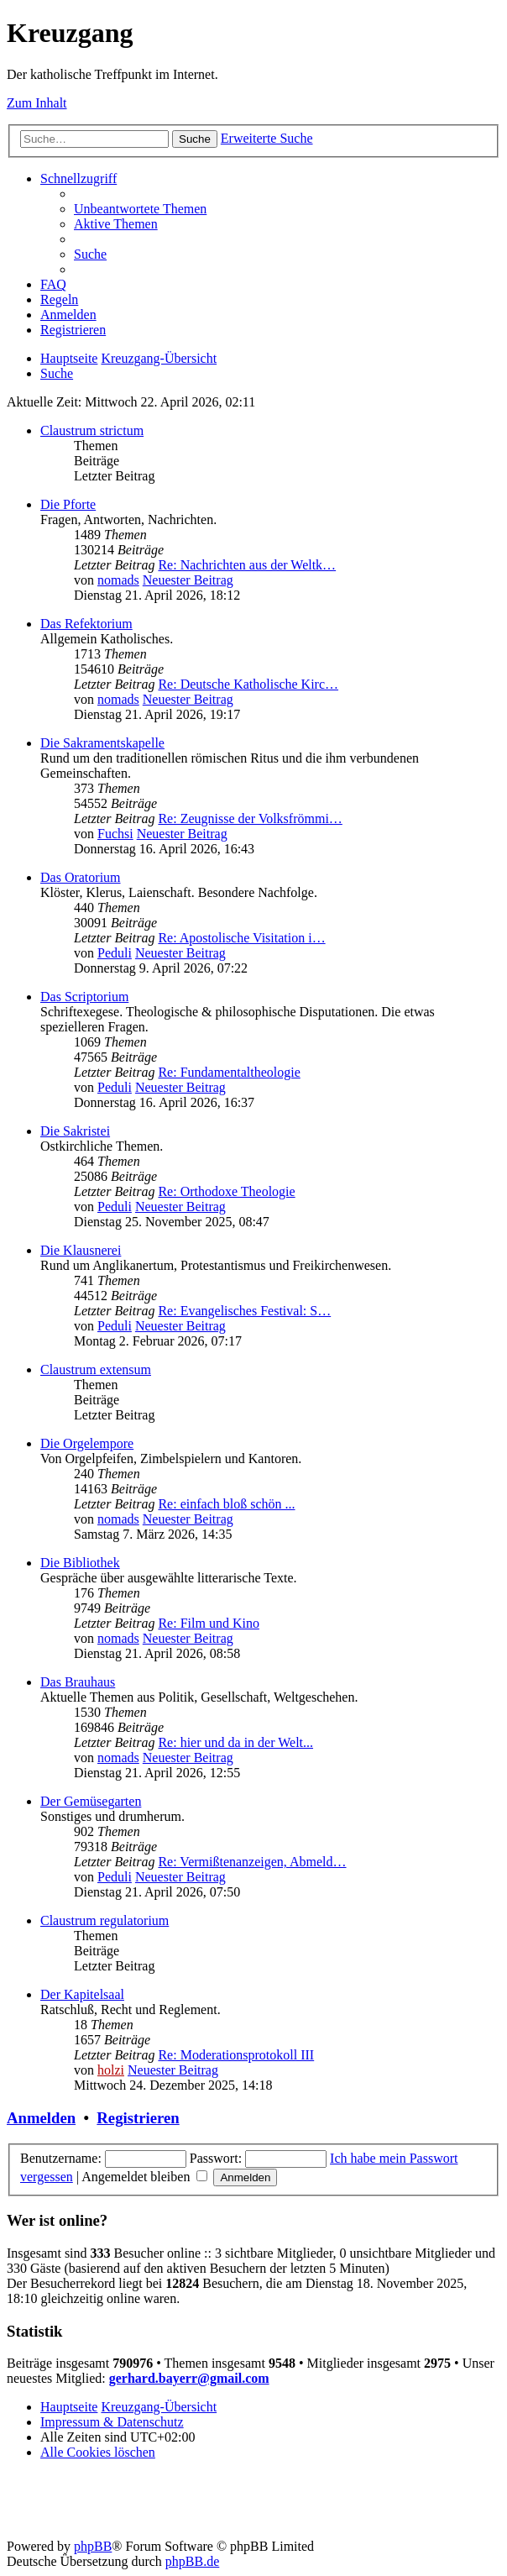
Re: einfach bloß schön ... (226, 1504)
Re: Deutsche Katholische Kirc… (248, 684)
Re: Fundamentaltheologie (229, 1072)
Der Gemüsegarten (90, 1801)
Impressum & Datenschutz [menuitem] (112, 2422)
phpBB (93, 2546)
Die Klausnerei (80, 1250)
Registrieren (138, 2118)
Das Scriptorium (84, 996)
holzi (110, 2070)
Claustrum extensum (95, 1369)
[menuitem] (140, 209)
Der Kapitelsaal (82, 1994)
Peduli (114, 953)
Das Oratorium (80, 877)
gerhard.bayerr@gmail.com (189, 2378)
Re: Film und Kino (208, 1623)
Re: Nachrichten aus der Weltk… (247, 565)
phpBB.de (192, 2561)
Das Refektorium (86, 623)
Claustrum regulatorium (104, 1920)
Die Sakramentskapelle (102, 743)
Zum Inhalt (37, 103)
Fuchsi (115, 833)
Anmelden (41, 2118)
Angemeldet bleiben (144, 2176)
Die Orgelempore (86, 1443)
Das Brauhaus (77, 1682)
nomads (118, 580)
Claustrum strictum (92, 430)
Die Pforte (68, 504)
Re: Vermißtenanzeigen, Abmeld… (252, 1862)
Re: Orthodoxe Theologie (226, 1191)
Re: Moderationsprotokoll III (236, 2055)
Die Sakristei (75, 1131)
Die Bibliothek (80, 1563)
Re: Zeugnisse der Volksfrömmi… (250, 818)
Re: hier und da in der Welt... (235, 1742)
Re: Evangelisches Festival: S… (244, 1311)
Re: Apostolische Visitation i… (241, 938)
